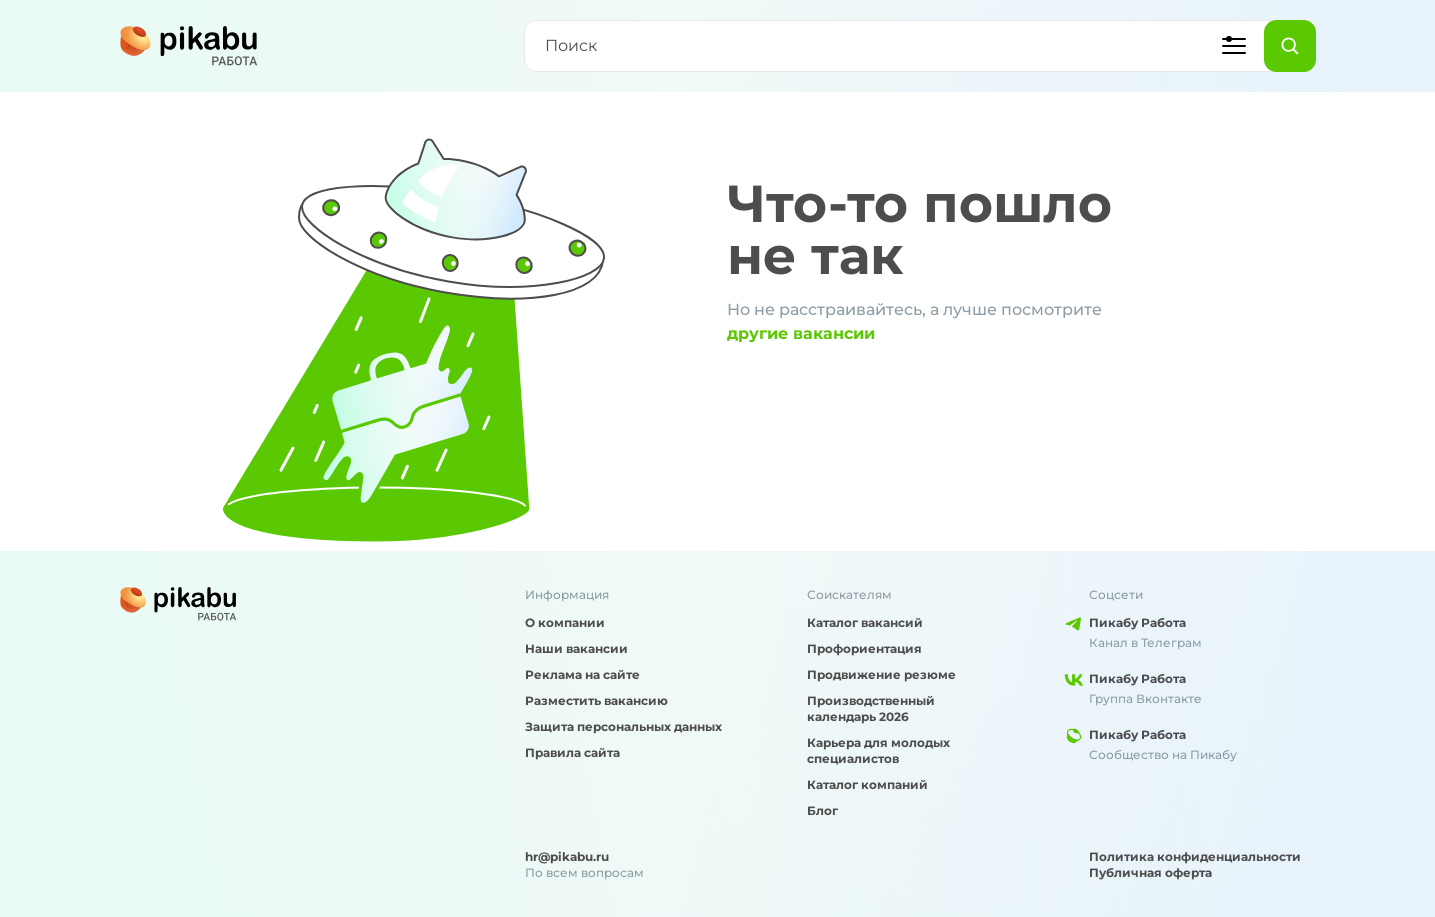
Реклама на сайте (582, 674)
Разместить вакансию (596, 700)
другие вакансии (801, 333)
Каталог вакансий (865, 622)
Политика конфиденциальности (1195, 856)
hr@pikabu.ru (567, 856)
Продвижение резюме (881, 674)
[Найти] (1290, 46)
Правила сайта (572, 752)
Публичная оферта (1150, 872)
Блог (822, 810)
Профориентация (864, 648)
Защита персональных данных (623, 726)
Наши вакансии (576, 648)
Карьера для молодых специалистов (878, 750)
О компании (565, 622)
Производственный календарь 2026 (871, 708)
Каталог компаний (867, 784)
